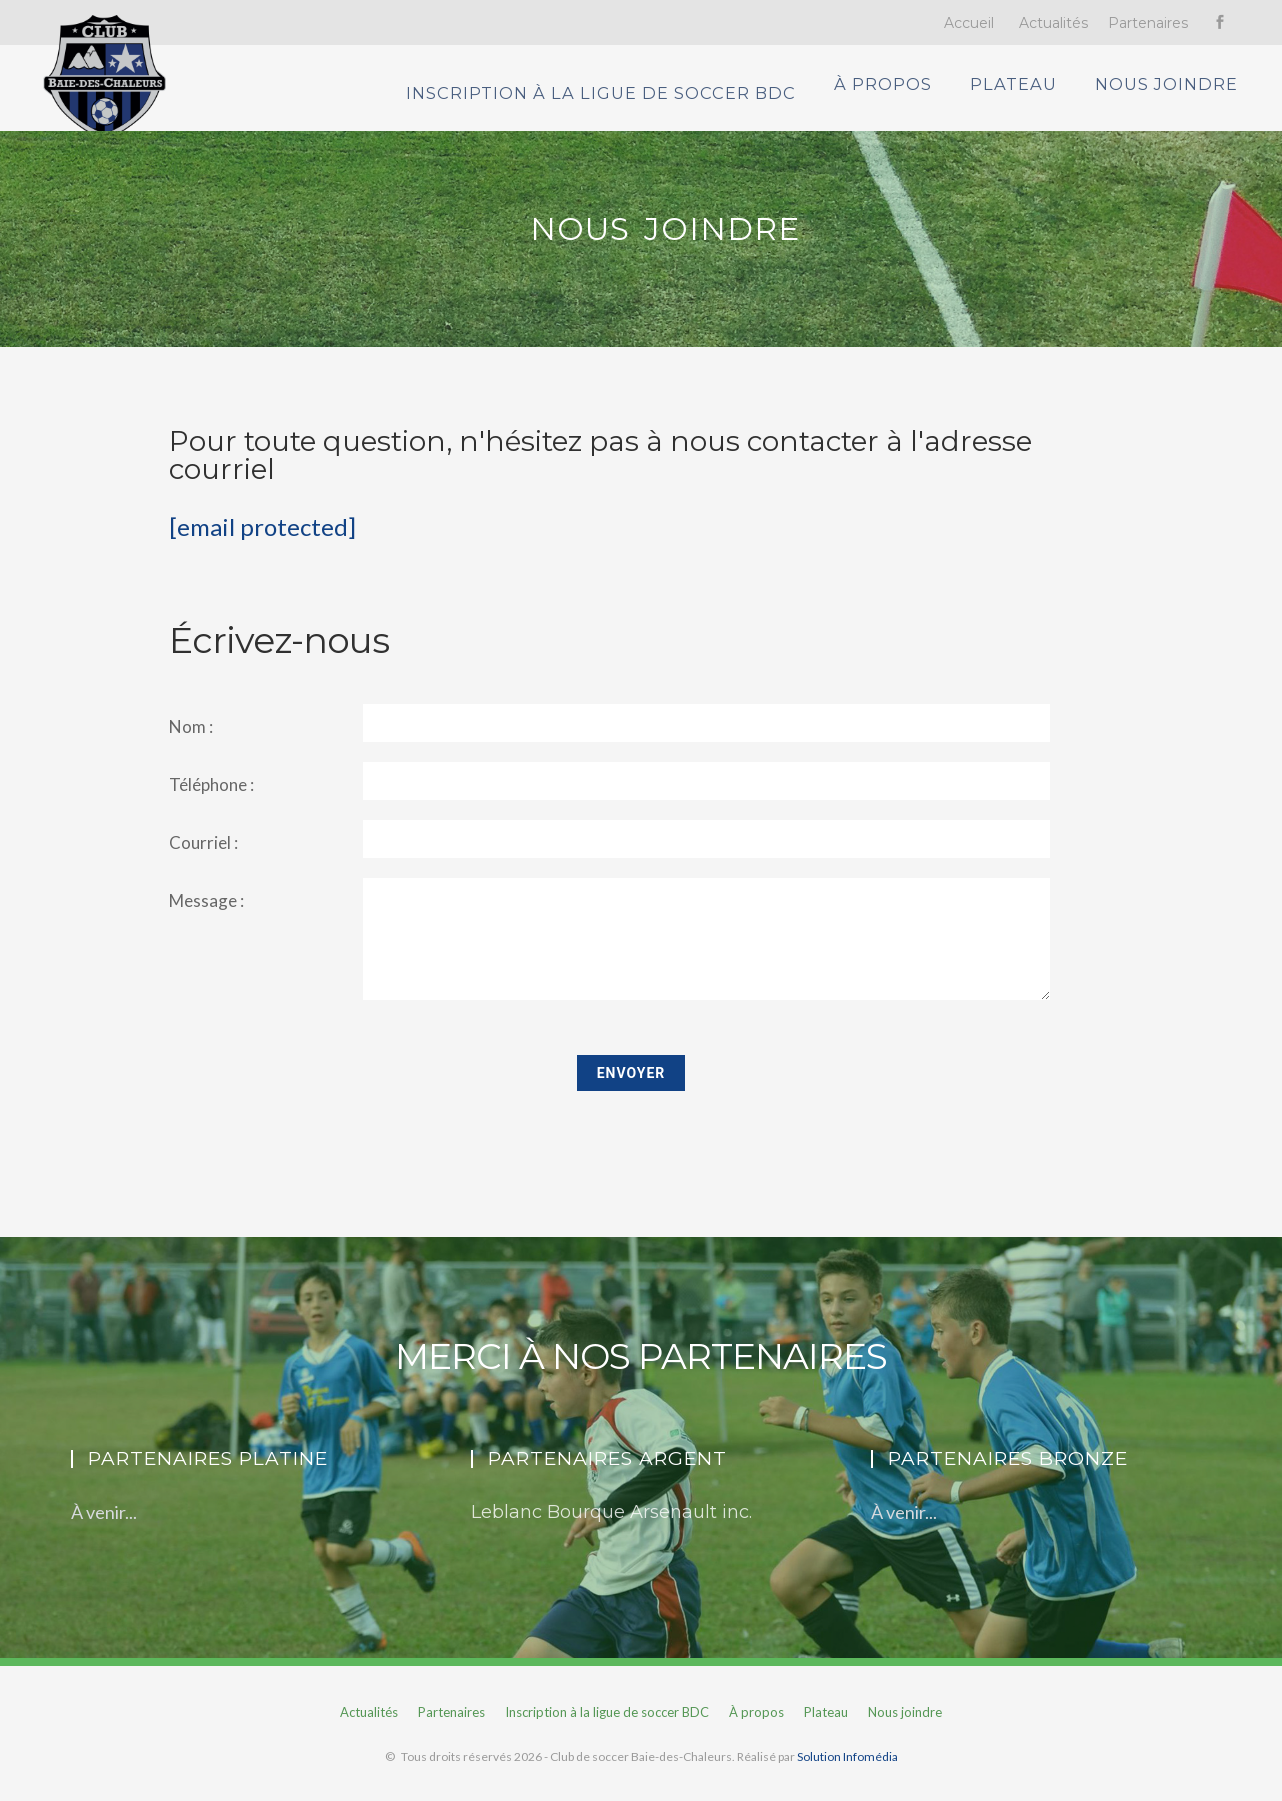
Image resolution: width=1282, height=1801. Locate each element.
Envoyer (631, 1093)
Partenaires (1148, 23)
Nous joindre (1182, 98)
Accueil (969, 23)
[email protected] (262, 546)
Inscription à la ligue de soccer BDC (628, 98)
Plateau (1030, 98)
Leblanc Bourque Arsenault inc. (611, 1532)
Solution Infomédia (847, 1776)
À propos (898, 98)
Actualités (1053, 23)
